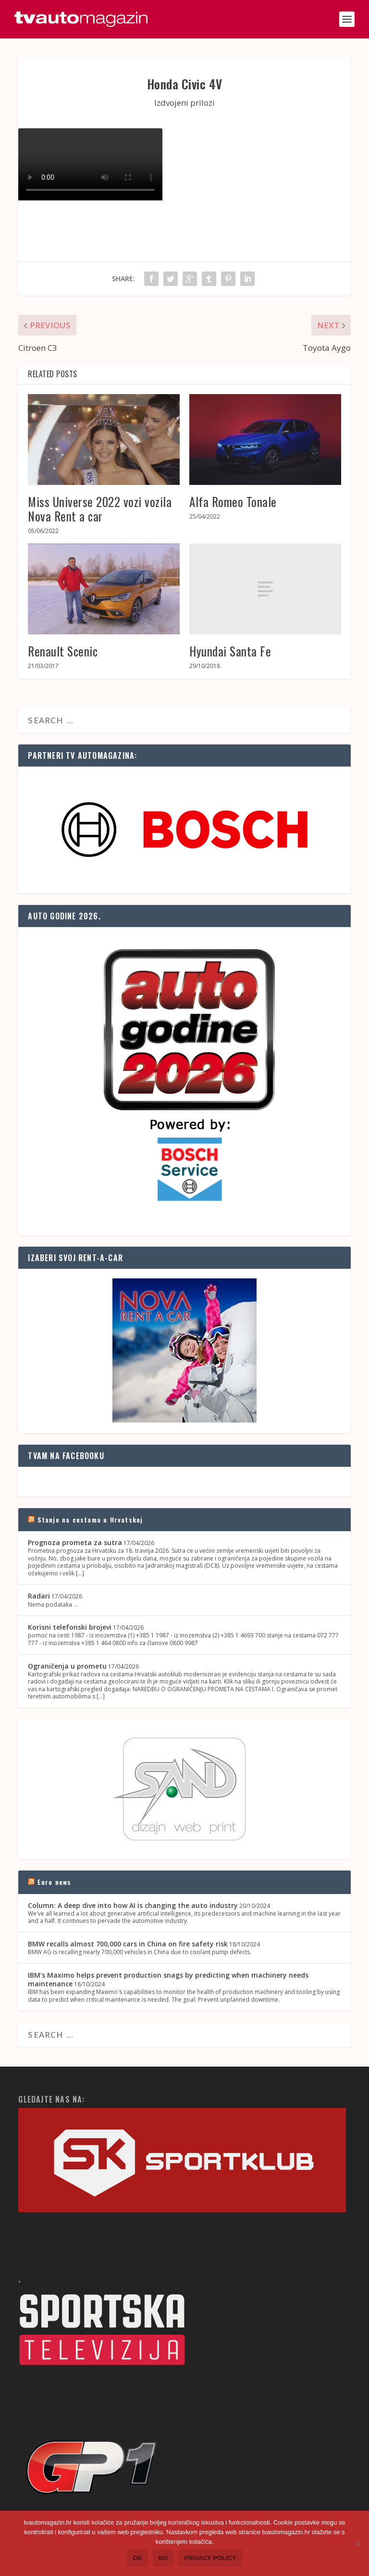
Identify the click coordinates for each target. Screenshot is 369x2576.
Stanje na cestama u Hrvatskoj (90, 1519)
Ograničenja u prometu (67, 1666)
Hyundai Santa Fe (230, 651)
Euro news (54, 1882)
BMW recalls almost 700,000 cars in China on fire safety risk (128, 1943)
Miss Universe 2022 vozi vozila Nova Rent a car (100, 509)
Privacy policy (210, 2558)
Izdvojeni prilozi (184, 102)
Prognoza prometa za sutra (75, 1542)
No (163, 2558)
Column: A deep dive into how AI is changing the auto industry (133, 1905)
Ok (137, 2558)
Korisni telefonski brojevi (69, 1627)
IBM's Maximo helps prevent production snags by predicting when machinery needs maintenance (168, 1979)
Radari (39, 1595)
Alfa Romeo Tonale (233, 501)
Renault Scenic (63, 651)
